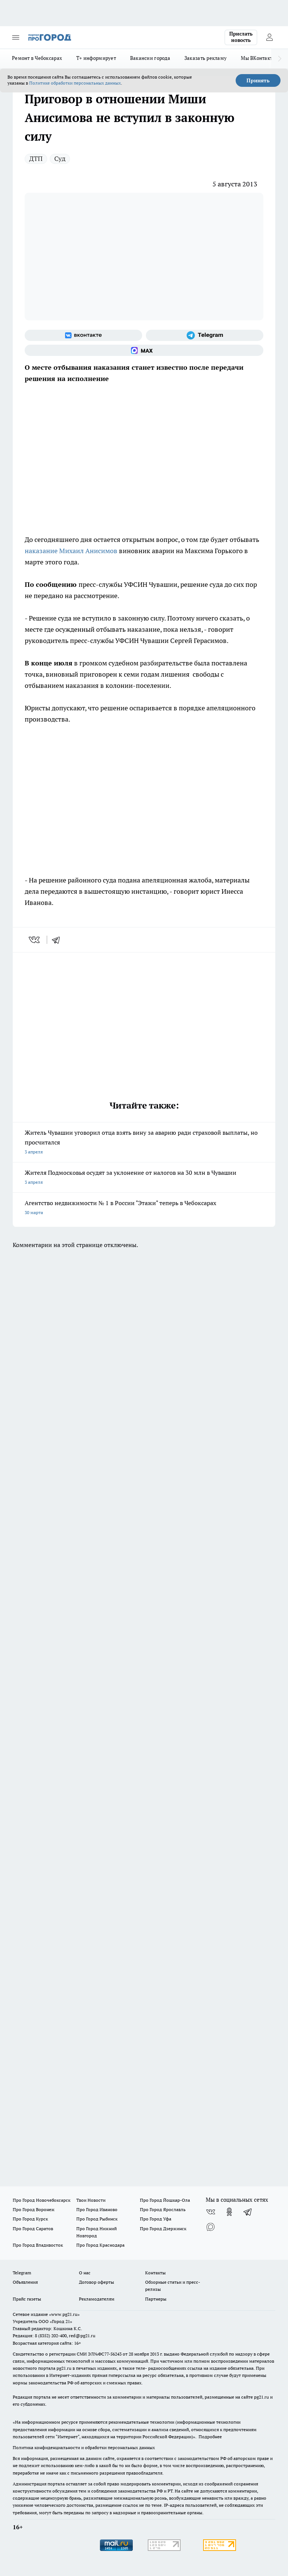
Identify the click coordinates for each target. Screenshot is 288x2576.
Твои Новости (90, 2200)
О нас (85, 2272)
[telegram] (58, 940)
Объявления (25, 2282)
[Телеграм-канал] (204, 335)
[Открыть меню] (16, 37)
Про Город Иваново (96, 2209)
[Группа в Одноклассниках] (229, 2211)
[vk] (35, 940)
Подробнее (210, 2436)
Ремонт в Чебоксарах (37, 58)
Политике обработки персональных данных (75, 83)
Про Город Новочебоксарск (41, 2200)
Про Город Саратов (33, 2228)
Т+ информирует (96, 58)
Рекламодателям (96, 2299)
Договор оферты (96, 2282)
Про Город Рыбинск (96, 2219)
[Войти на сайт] (269, 37)
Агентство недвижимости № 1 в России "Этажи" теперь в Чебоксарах (144, 1208)
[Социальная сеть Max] (144, 350)
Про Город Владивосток (38, 2245)
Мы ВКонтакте (258, 58)
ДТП (36, 158)
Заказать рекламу (205, 58)
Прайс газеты (27, 2299)
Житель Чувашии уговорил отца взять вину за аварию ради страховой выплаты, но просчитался (144, 1143)
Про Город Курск (30, 2219)
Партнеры (155, 2299)
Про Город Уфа (155, 2219)
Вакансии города (150, 58)
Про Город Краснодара (100, 2245)
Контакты (155, 2272)
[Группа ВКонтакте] (83, 335)
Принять (258, 80)
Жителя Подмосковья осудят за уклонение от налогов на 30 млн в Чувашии (144, 1178)
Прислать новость (240, 37)
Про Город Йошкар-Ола (165, 2200)
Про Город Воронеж (34, 2209)
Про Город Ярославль (163, 2209)
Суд (59, 158)
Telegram (22, 2272)
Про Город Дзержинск (163, 2228)
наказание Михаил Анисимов (71, 550)
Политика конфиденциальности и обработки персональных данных (84, 2447)
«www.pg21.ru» (64, 2314)
